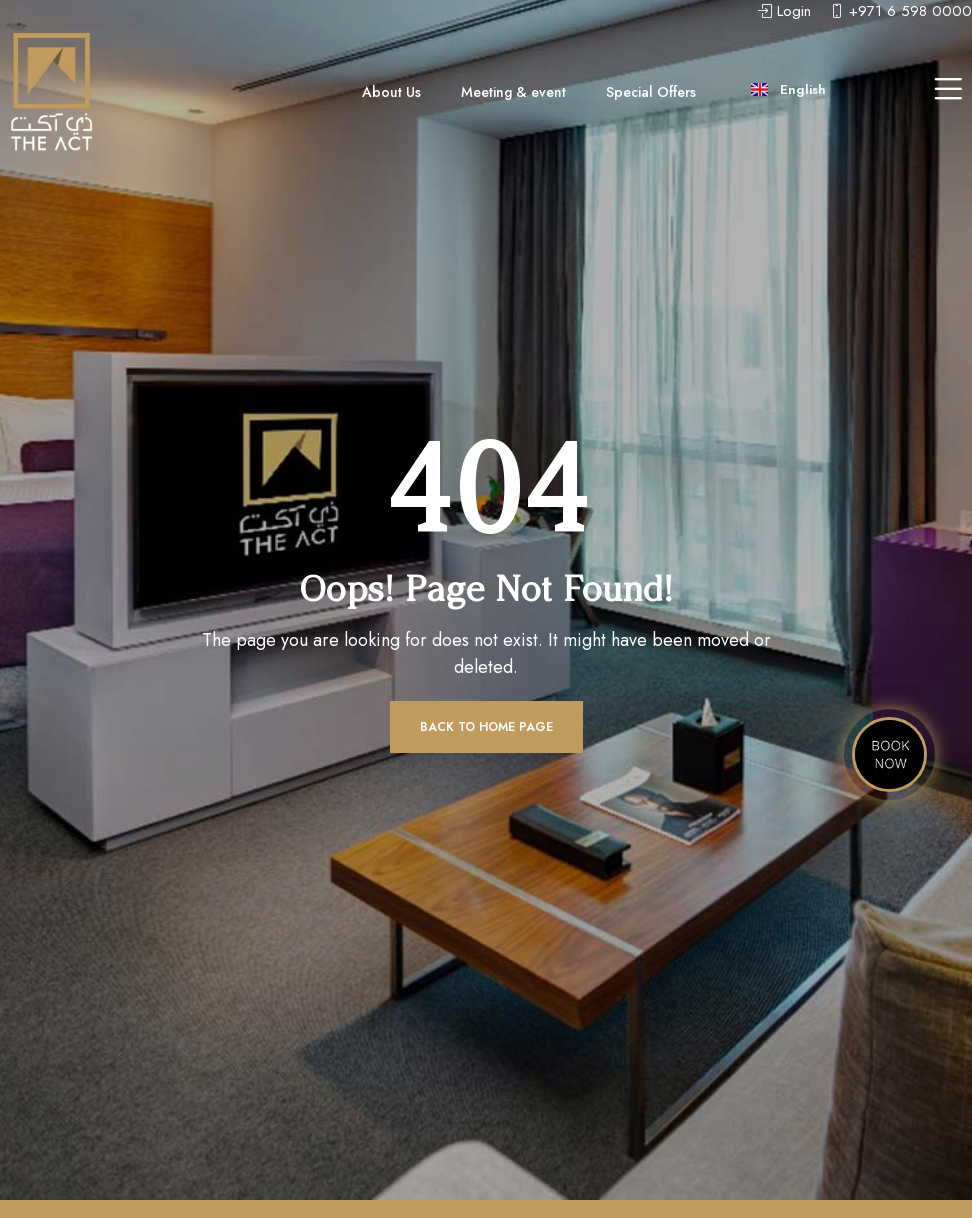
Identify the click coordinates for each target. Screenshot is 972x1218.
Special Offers (651, 92)
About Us (391, 92)
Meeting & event (513, 92)
